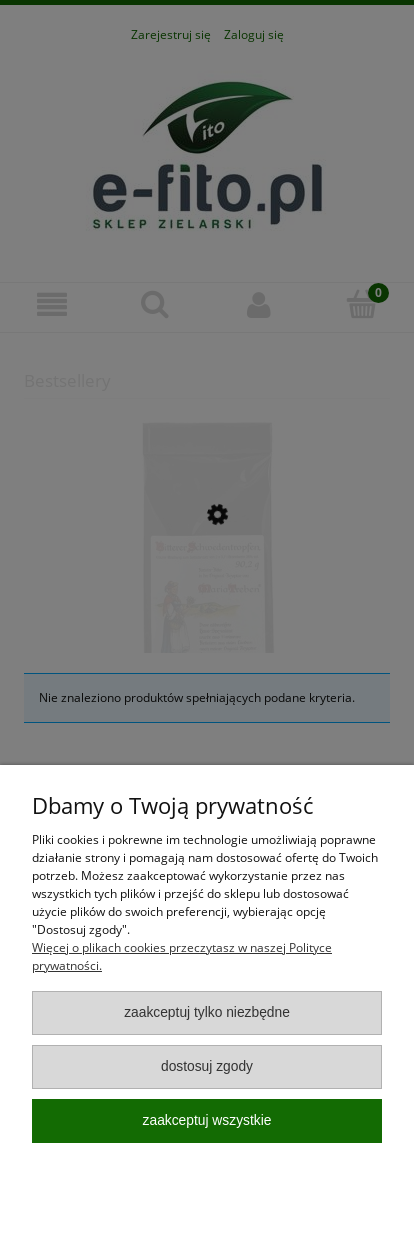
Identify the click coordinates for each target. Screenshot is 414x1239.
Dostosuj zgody (207, 1066)
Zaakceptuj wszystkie (207, 1120)
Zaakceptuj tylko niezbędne (207, 1012)
